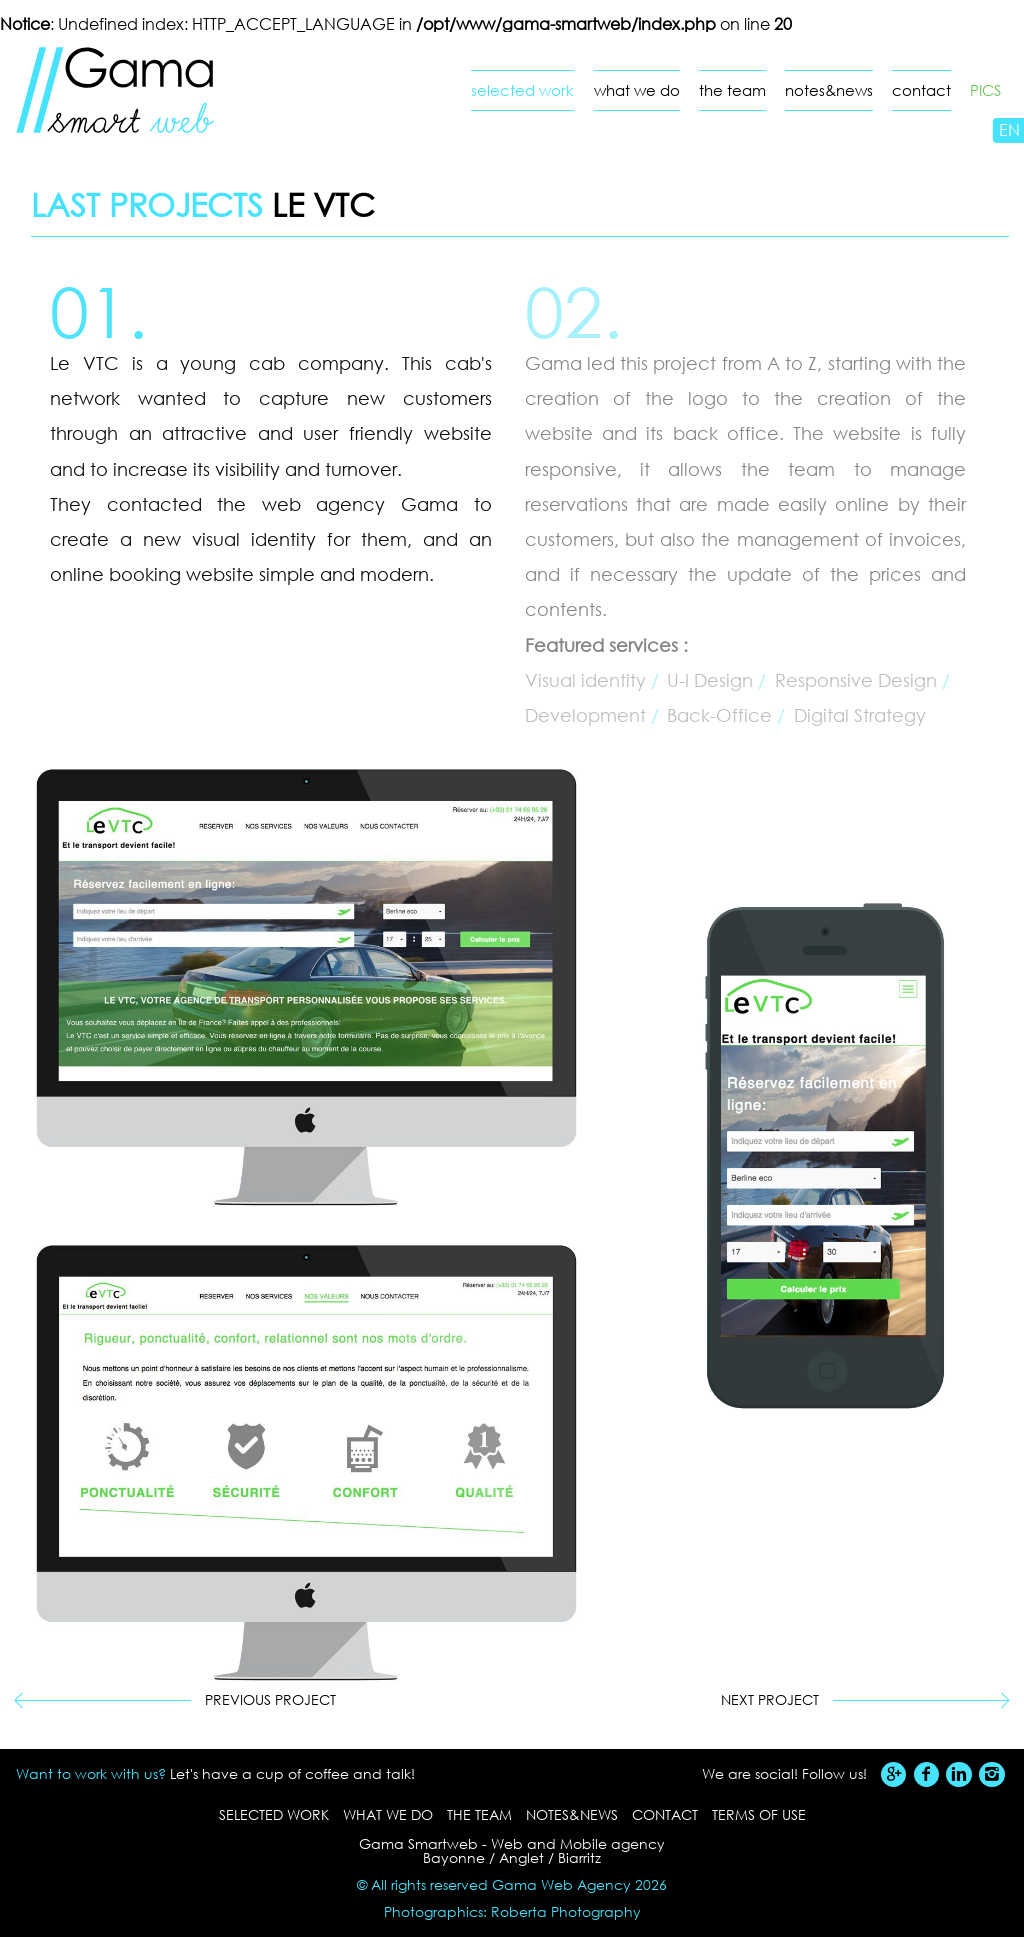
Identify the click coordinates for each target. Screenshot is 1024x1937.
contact (921, 90)
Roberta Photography (566, 1911)
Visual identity (585, 680)
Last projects (147, 203)
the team (732, 90)
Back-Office (719, 715)
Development (585, 715)
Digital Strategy (860, 715)
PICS (985, 90)
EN (1009, 129)
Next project (770, 1700)
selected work (522, 90)
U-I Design (710, 680)
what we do (637, 90)
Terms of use (759, 1814)
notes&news (829, 90)
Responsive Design (856, 680)
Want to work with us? (91, 1773)
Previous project (270, 1700)
